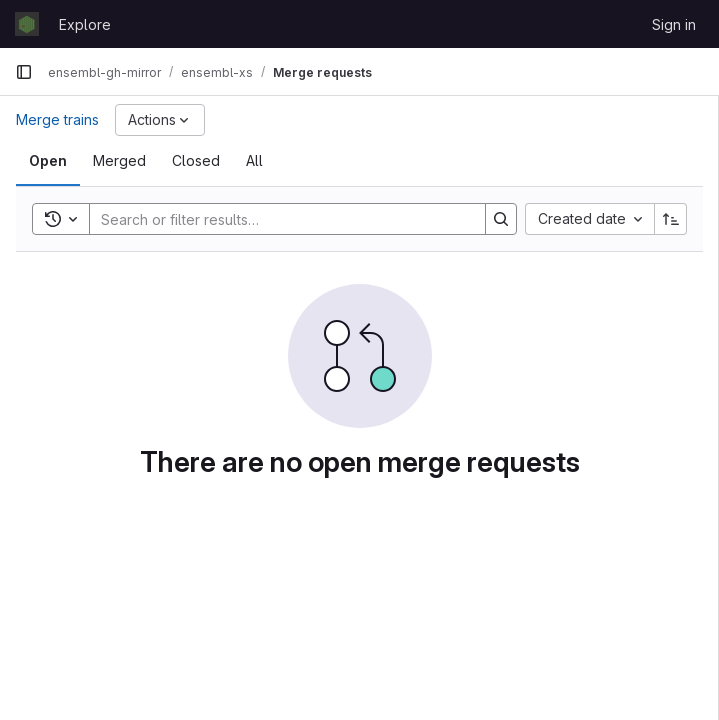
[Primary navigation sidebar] (24, 72)
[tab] (48, 161)
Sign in (674, 24)
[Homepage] (27, 24)
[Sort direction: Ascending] (671, 219)
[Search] (277, 219)
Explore (85, 24)
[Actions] (160, 120)
